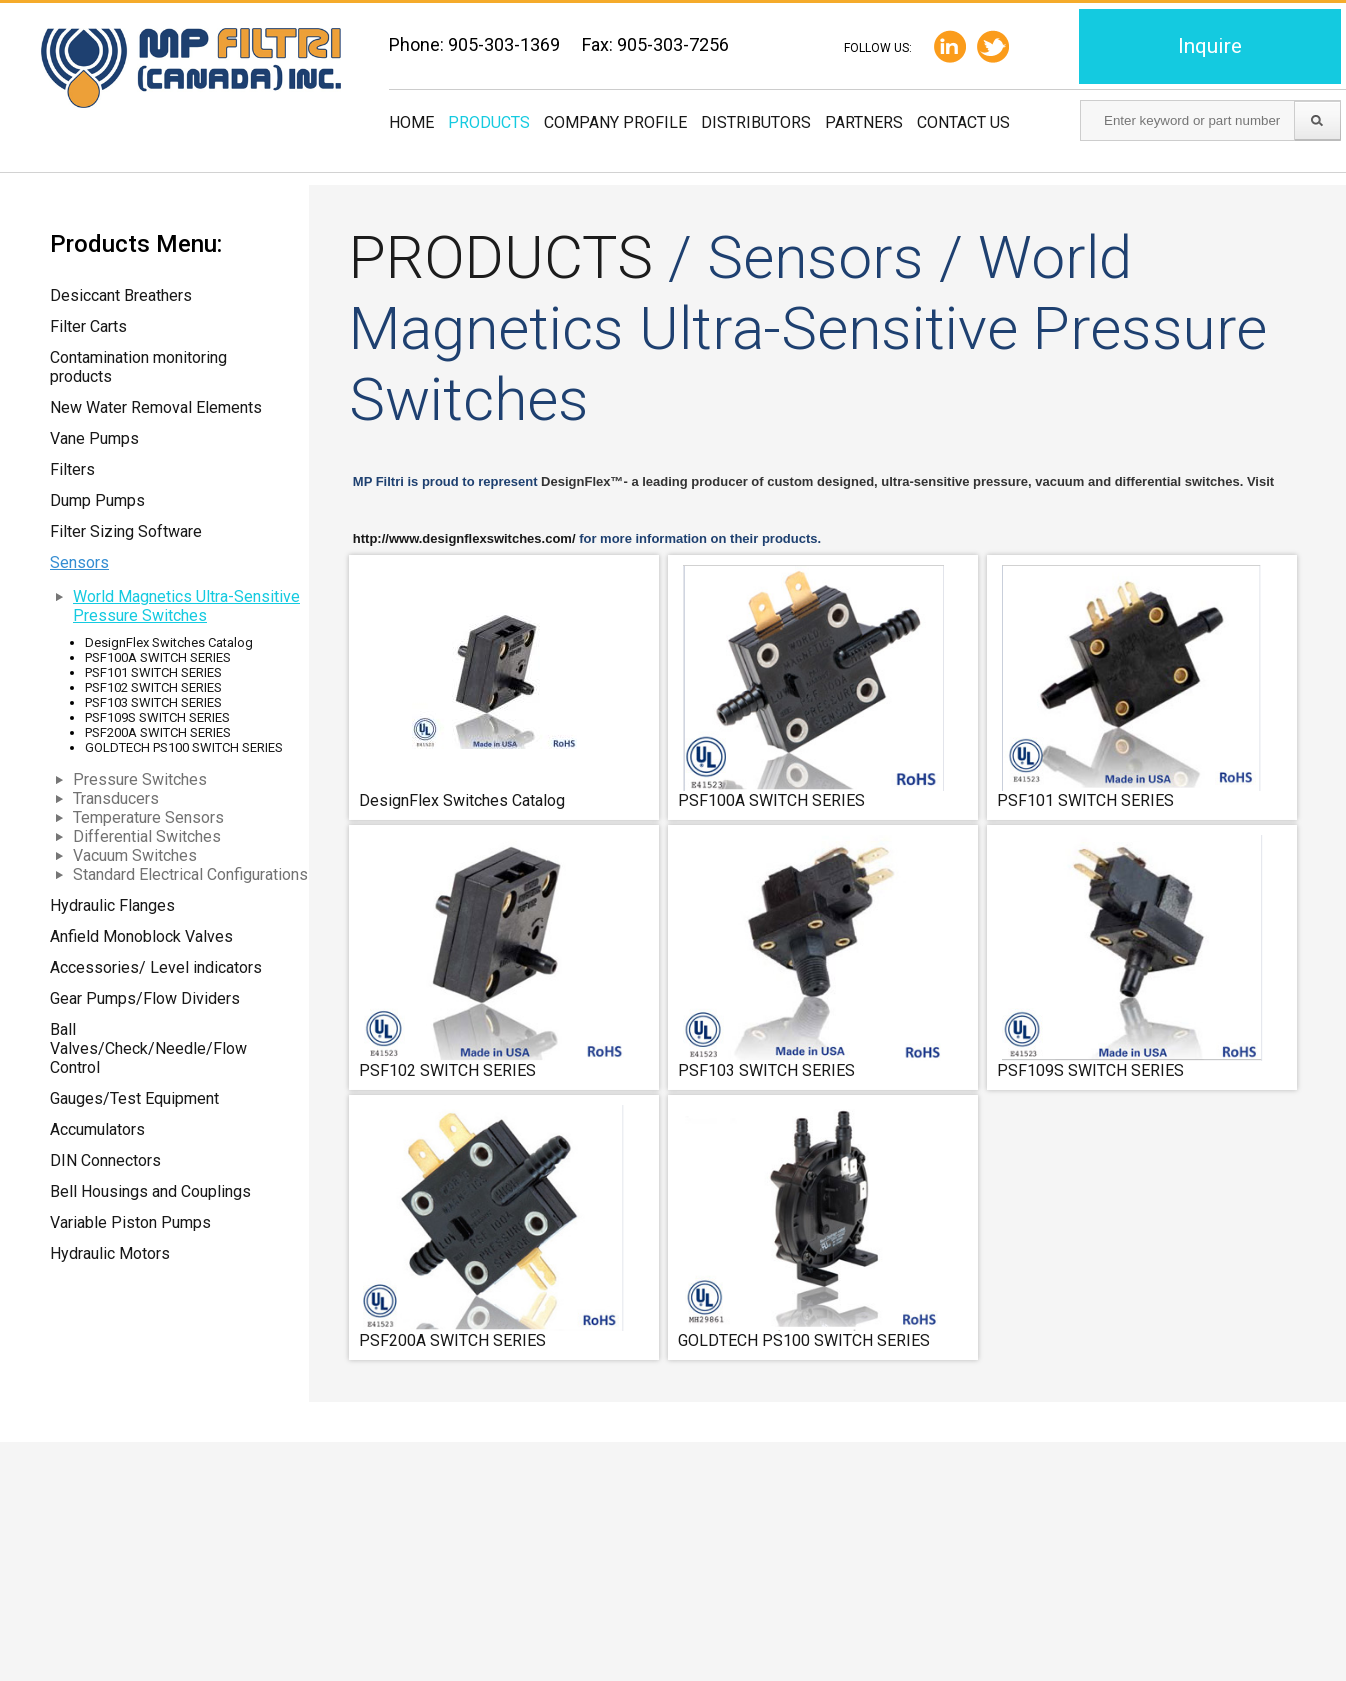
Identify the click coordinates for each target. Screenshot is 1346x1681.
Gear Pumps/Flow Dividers (145, 998)
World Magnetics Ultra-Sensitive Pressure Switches (186, 606)
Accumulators (97, 1129)
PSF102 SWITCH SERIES (153, 687)
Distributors (756, 122)
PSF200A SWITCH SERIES (158, 732)
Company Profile (615, 122)
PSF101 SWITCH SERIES (153, 672)
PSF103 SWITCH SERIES (153, 702)
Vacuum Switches (135, 855)
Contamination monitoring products (138, 367)
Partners (864, 122)
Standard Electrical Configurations (190, 874)
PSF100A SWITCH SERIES (158, 657)
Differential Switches (147, 836)
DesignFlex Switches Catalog (169, 642)
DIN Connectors (105, 1160)
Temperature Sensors (148, 817)
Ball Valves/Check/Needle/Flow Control (148, 1048)
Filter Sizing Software (126, 531)
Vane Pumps (94, 438)
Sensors (79, 562)
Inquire (1210, 46)
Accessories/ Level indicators (156, 967)
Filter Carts (88, 326)
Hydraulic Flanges (112, 905)
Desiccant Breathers (121, 295)
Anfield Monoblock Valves (141, 936)
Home (411, 122)
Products (489, 122)
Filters (72, 469)
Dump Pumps (97, 500)
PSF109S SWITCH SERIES (157, 717)
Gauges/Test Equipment (134, 1098)
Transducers (116, 798)
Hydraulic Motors (110, 1253)
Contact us (963, 122)
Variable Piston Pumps (130, 1222)
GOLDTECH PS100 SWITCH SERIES (184, 747)
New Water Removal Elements (156, 407)
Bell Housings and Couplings (150, 1191)
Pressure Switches (140, 779)
